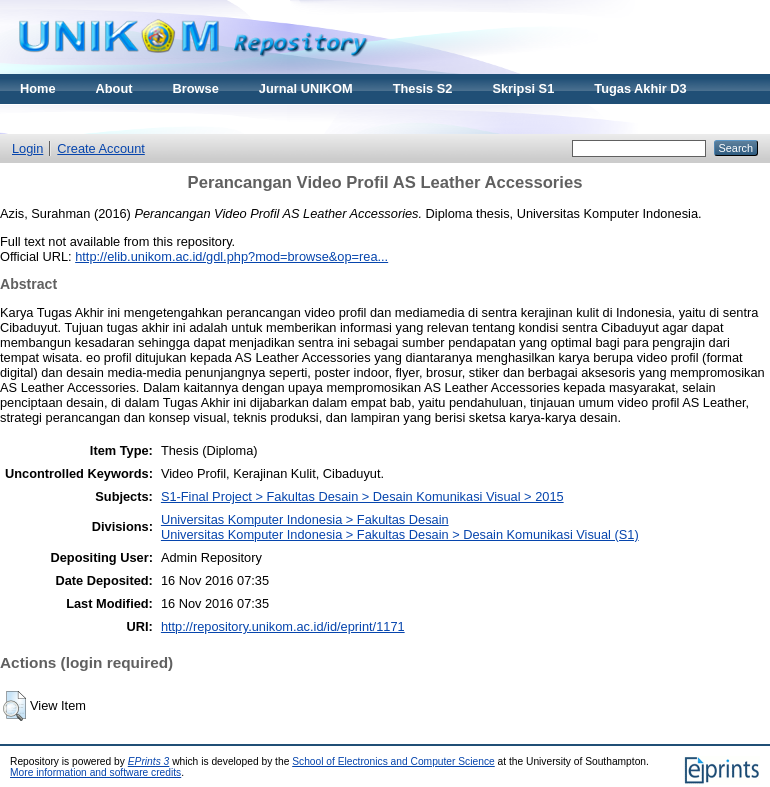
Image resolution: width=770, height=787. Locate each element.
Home (38, 88)
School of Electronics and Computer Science (393, 761)
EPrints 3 (149, 761)
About (114, 88)
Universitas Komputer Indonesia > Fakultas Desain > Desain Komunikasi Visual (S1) (400, 534)
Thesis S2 (423, 88)
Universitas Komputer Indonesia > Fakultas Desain (305, 519)
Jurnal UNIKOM (306, 88)
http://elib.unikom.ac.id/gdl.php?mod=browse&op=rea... (231, 256)
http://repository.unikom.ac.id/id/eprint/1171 (283, 626)
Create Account (101, 148)
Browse (196, 88)
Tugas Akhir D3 (640, 88)
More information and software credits (95, 772)
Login (27, 148)
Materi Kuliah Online (82, 118)
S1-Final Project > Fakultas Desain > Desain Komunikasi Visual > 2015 (362, 496)
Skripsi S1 (523, 88)
